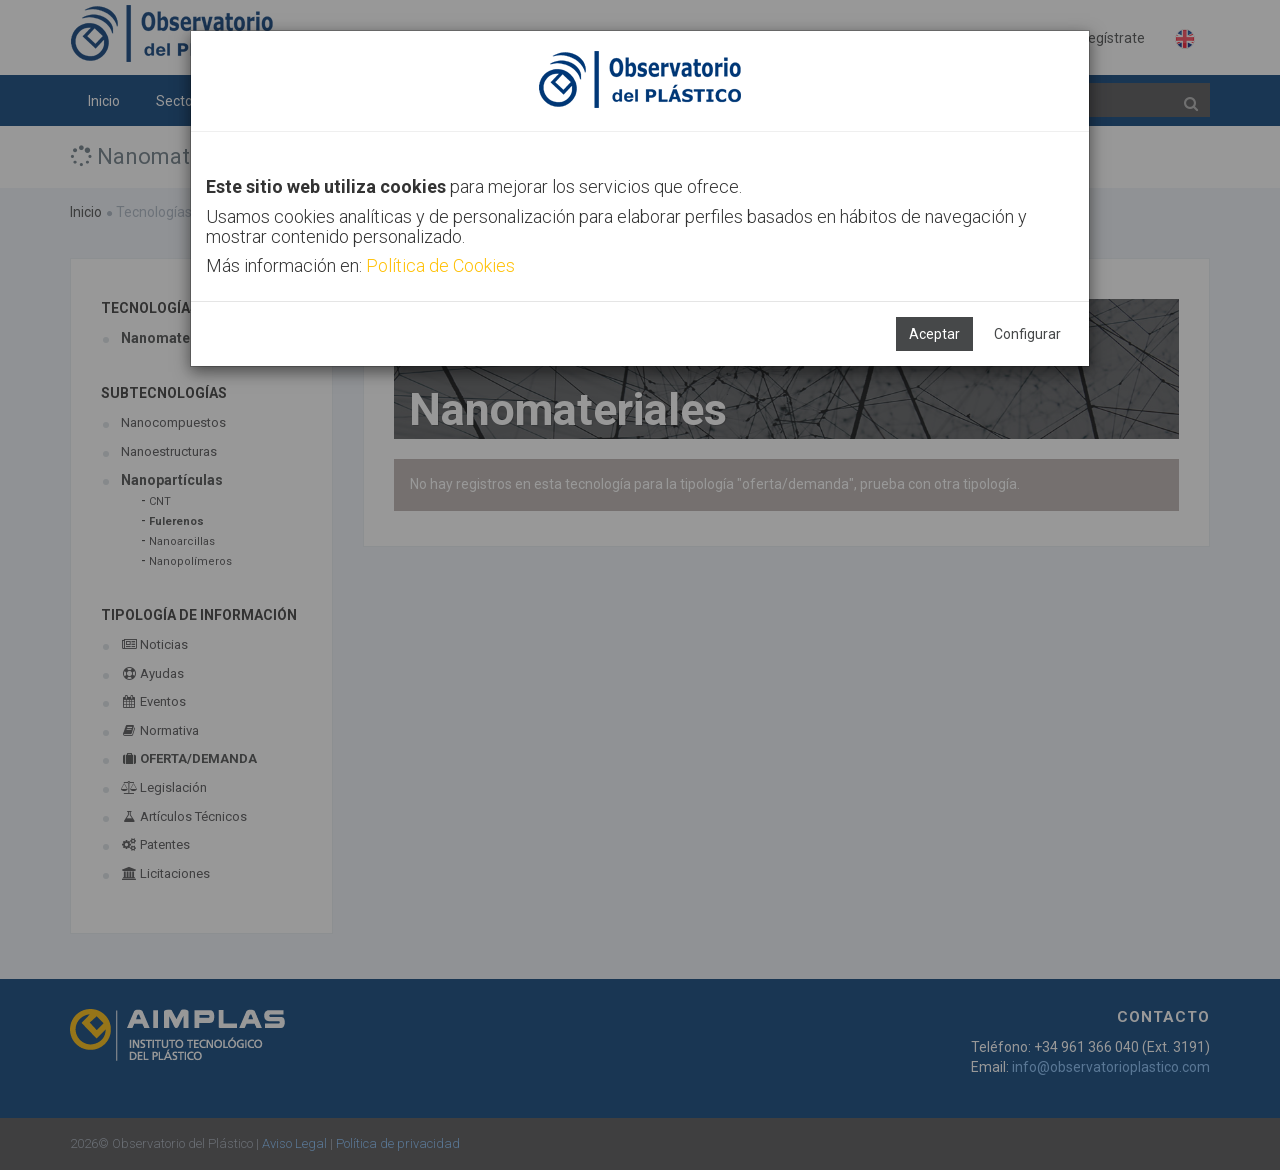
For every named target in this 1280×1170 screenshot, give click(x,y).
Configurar (1027, 334)
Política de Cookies (440, 265)
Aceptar (934, 334)
